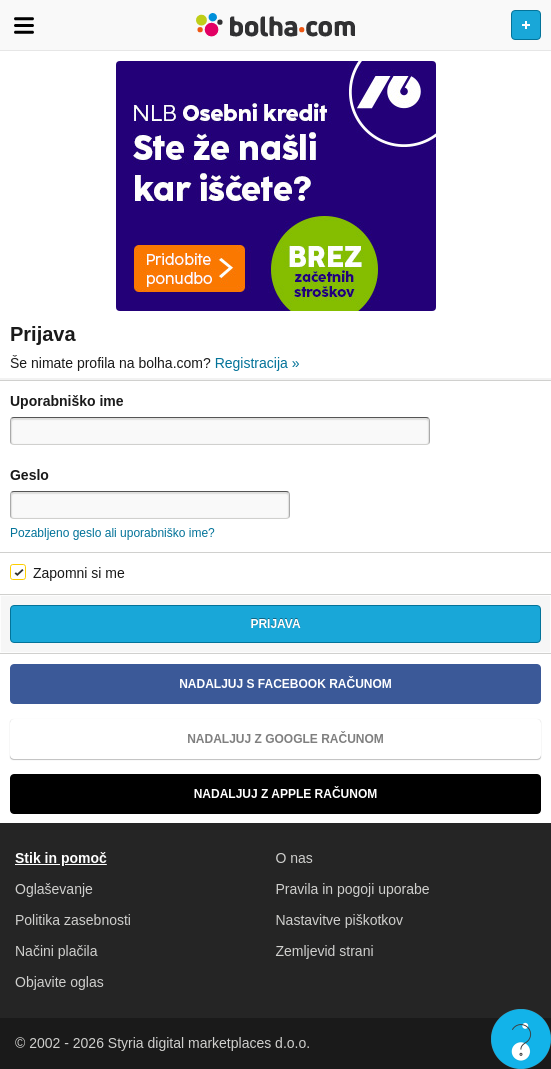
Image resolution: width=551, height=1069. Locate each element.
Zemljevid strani (325, 951)
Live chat (521, 1039)
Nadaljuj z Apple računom (201, 794)
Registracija (257, 363)
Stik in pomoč (61, 858)
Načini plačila (56, 951)
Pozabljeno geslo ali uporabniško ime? (112, 533)
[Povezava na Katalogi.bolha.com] (275, 186)
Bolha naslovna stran (275, 25)
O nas (294, 858)
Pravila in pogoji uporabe (353, 889)
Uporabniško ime (67, 401)
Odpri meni (24, 25)
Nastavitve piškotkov (340, 920)
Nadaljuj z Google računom (205, 739)
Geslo (29, 475)
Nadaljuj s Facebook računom (209, 684)
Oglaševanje (54, 889)
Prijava (275, 624)
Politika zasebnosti (73, 920)
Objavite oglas (59, 982)
